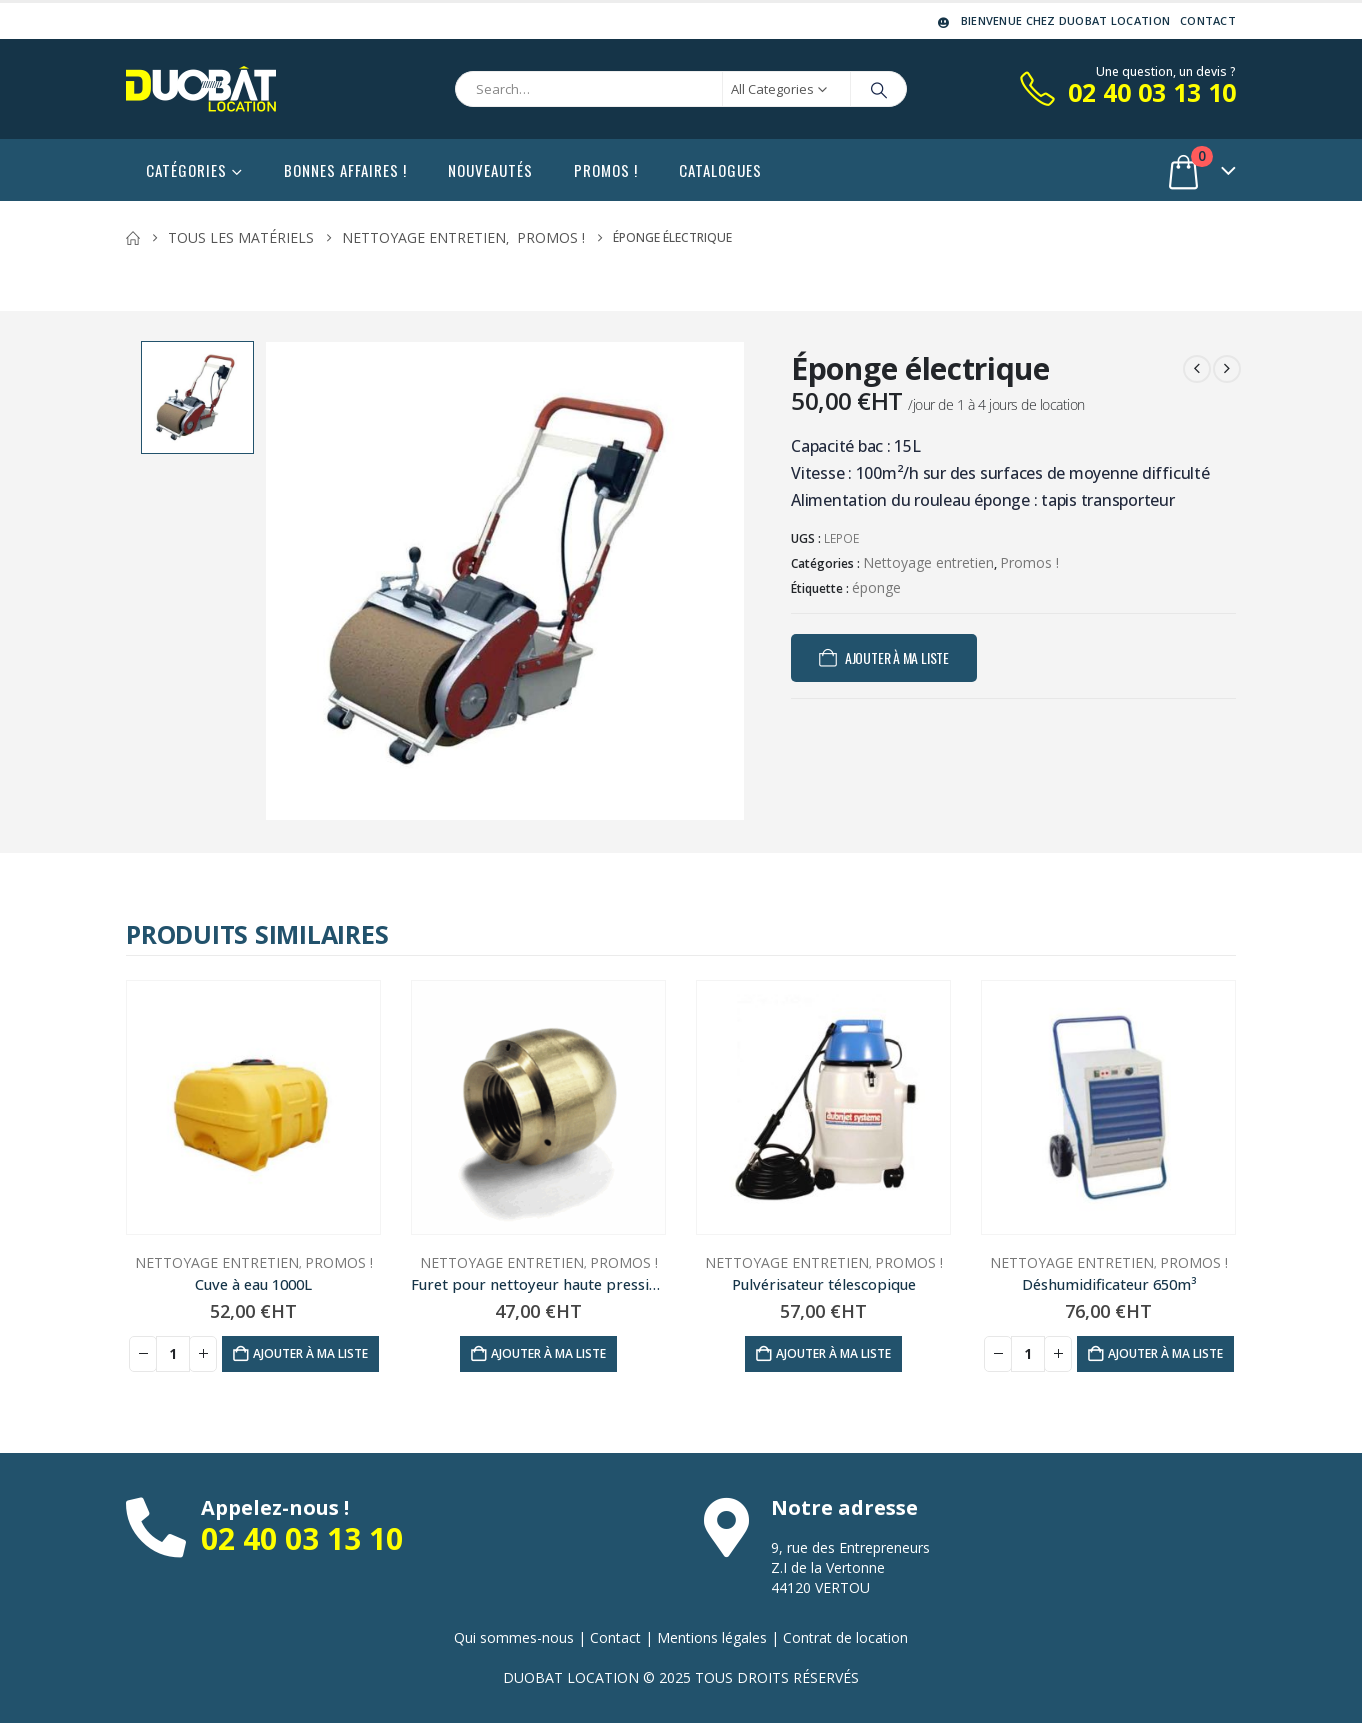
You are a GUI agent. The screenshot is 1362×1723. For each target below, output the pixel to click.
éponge (876, 587)
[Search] (879, 89)
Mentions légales (712, 1637)
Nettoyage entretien (928, 562)
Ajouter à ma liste (897, 657)
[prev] (1197, 369)
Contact (1208, 20)
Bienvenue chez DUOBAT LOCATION (1052, 20)
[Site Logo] (201, 89)
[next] (1227, 369)
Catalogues (720, 170)
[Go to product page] (253, 1107)
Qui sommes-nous (514, 1637)
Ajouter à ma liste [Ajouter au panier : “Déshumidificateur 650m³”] (1165, 1353)
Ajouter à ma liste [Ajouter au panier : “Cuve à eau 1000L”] (310, 1353)
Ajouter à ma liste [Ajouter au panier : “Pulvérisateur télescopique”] (833, 1353)
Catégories (186, 170)
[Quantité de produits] (173, 1354)
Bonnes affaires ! (345, 170)
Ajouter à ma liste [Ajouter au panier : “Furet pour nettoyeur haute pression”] (548, 1353)
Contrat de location (845, 1637)
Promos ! (606, 170)
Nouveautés (490, 170)
